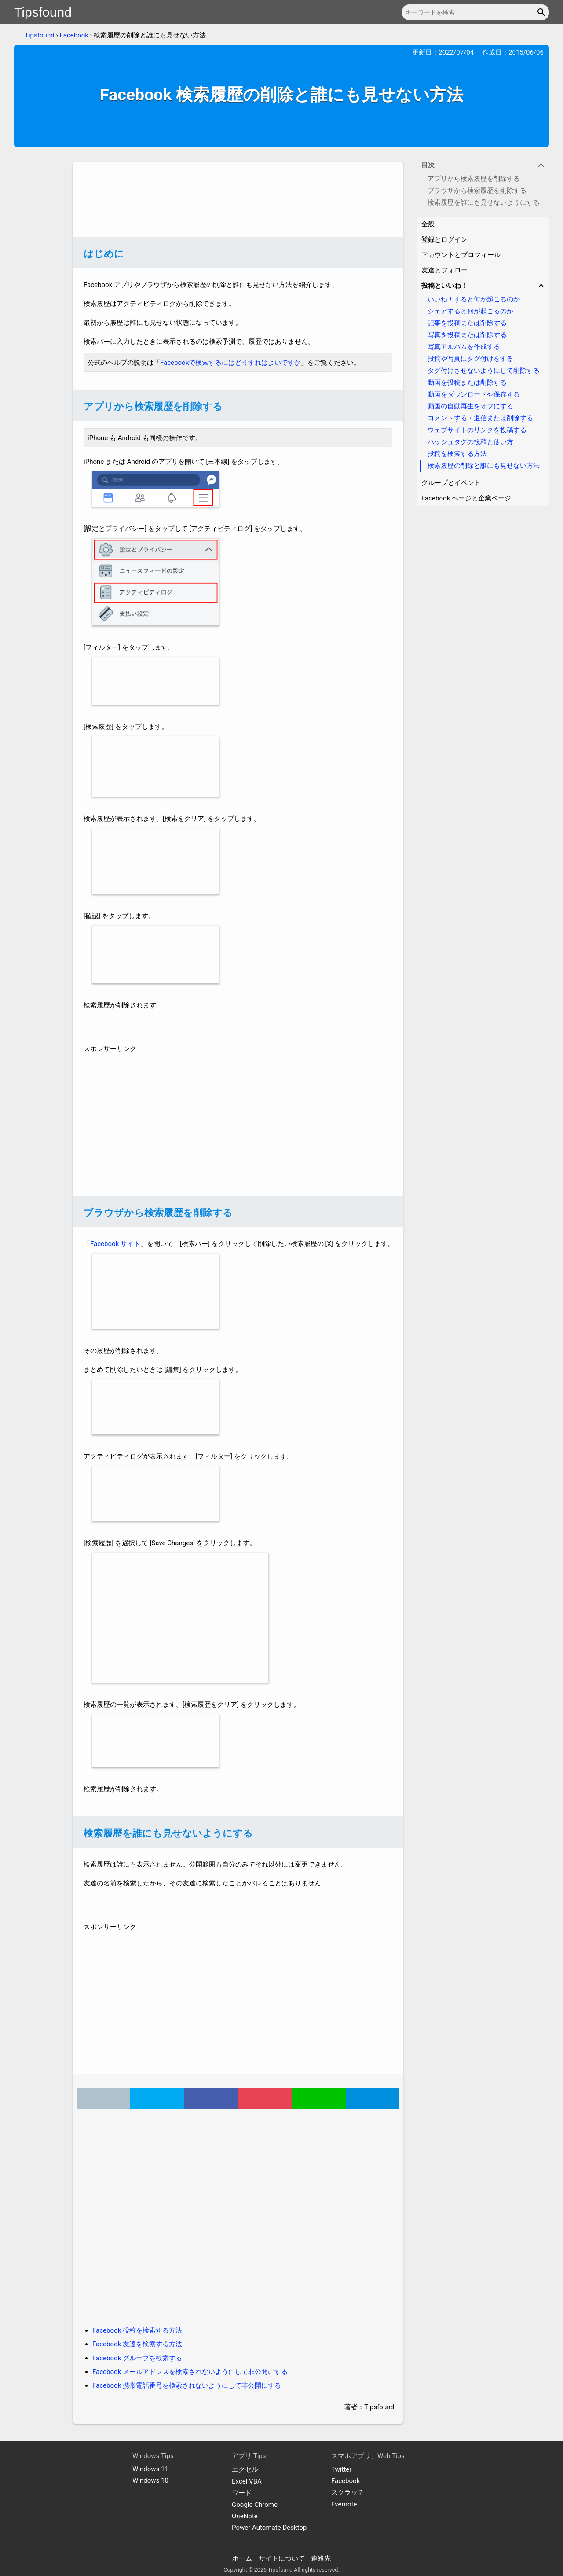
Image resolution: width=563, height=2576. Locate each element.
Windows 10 (150, 2480)
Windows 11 (150, 2469)
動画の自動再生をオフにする (470, 406)
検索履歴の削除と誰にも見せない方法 (484, 466)
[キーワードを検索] (475, 12)
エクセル (245, 2469)
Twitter (341, 2469)
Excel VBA (247, 2481)
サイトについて (282, 2558)
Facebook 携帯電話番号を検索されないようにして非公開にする (186, 2385)
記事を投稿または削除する (467, 323)
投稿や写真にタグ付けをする (470, 359)
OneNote (245, 2516)
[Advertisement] (238, 199)
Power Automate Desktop (269, 2528)
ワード (242, 2493)
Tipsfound (43, 12)
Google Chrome (255, 2505)
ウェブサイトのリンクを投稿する (477, 430)
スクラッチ (347, 2492)
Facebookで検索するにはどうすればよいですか (230, 363)
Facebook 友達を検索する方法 (137, 2344)
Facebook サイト (115, 1244)
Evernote (344, 2504)
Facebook (74, 35)
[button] (542, 12)
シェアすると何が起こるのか (470, 311)
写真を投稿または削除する (467, 335)
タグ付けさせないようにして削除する (484, 371)
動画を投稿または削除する (467, 382)
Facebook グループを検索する (137, 2358)
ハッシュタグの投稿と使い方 (470, 442)
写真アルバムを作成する (464, 347)
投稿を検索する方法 (457, 454)
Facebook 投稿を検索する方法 (137, 2330)
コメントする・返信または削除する (480, 418)
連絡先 (321, 2558)
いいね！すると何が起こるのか (474, 299)
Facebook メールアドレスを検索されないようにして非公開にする (190, 2372)
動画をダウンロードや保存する (474, 394)
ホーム (242, 2558)
